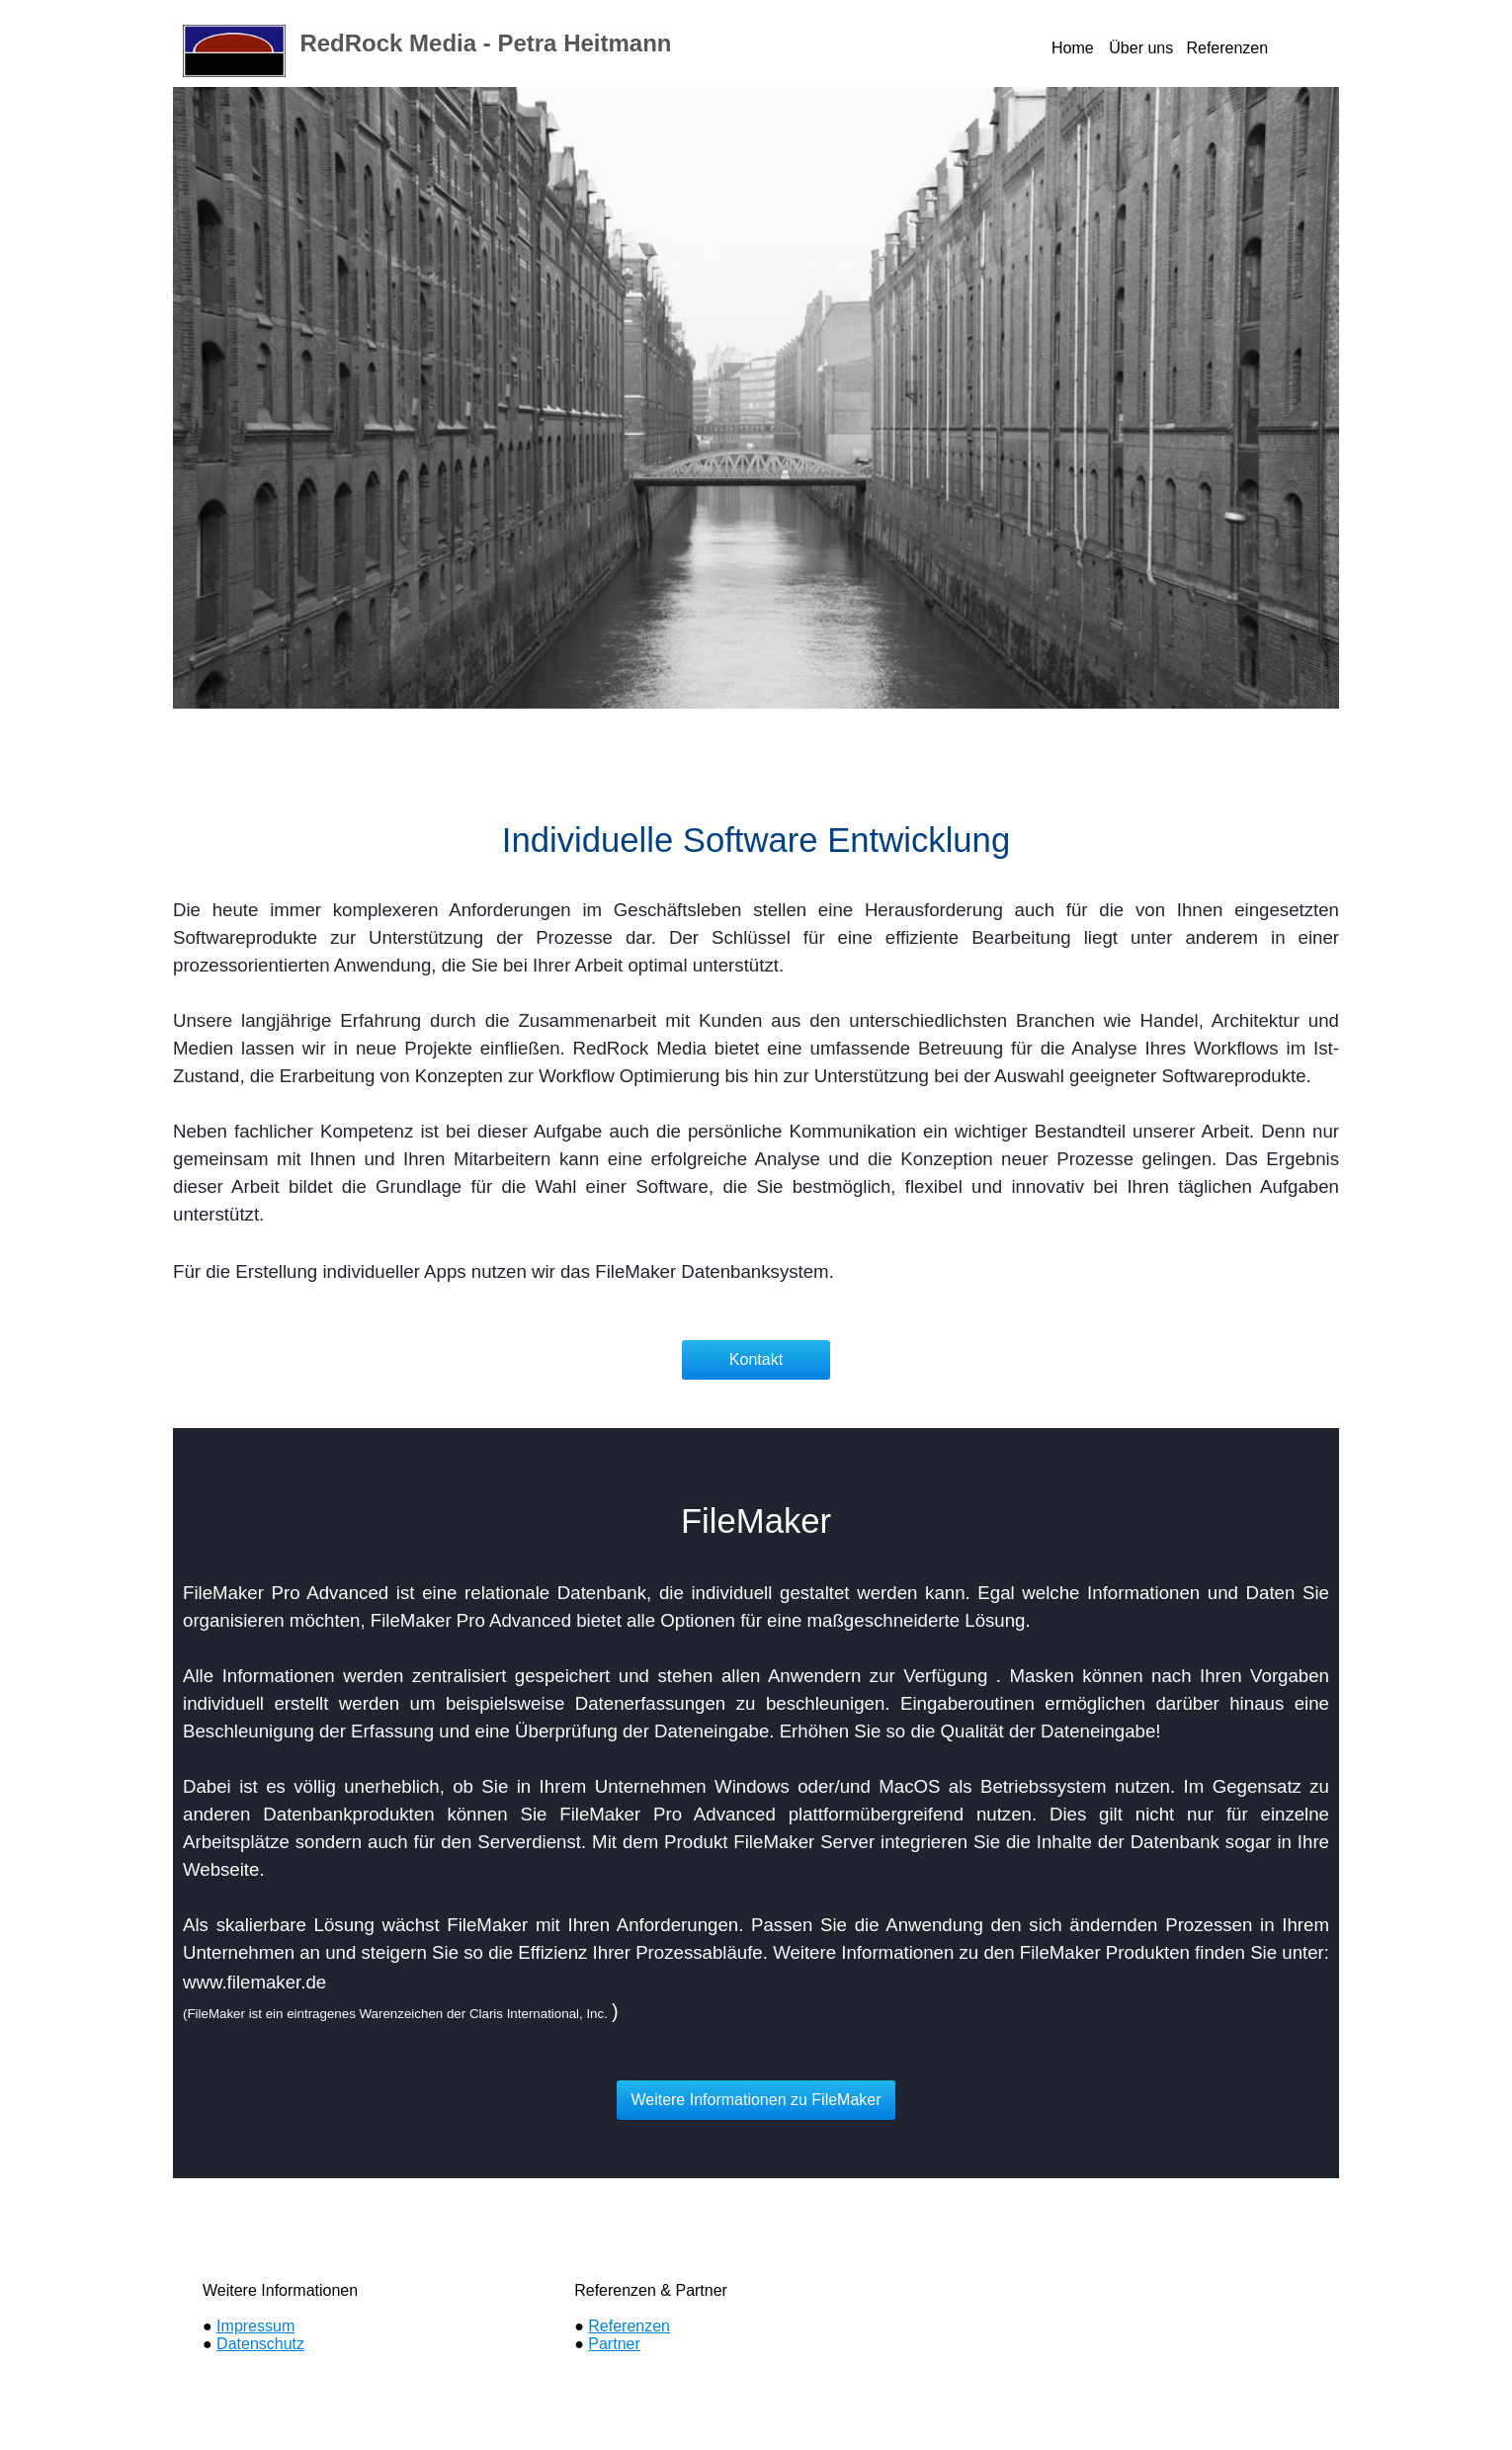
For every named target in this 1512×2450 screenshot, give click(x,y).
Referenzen (629, 2326)
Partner (613, 2343)
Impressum (255, 2326)
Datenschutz (260, 2343)
